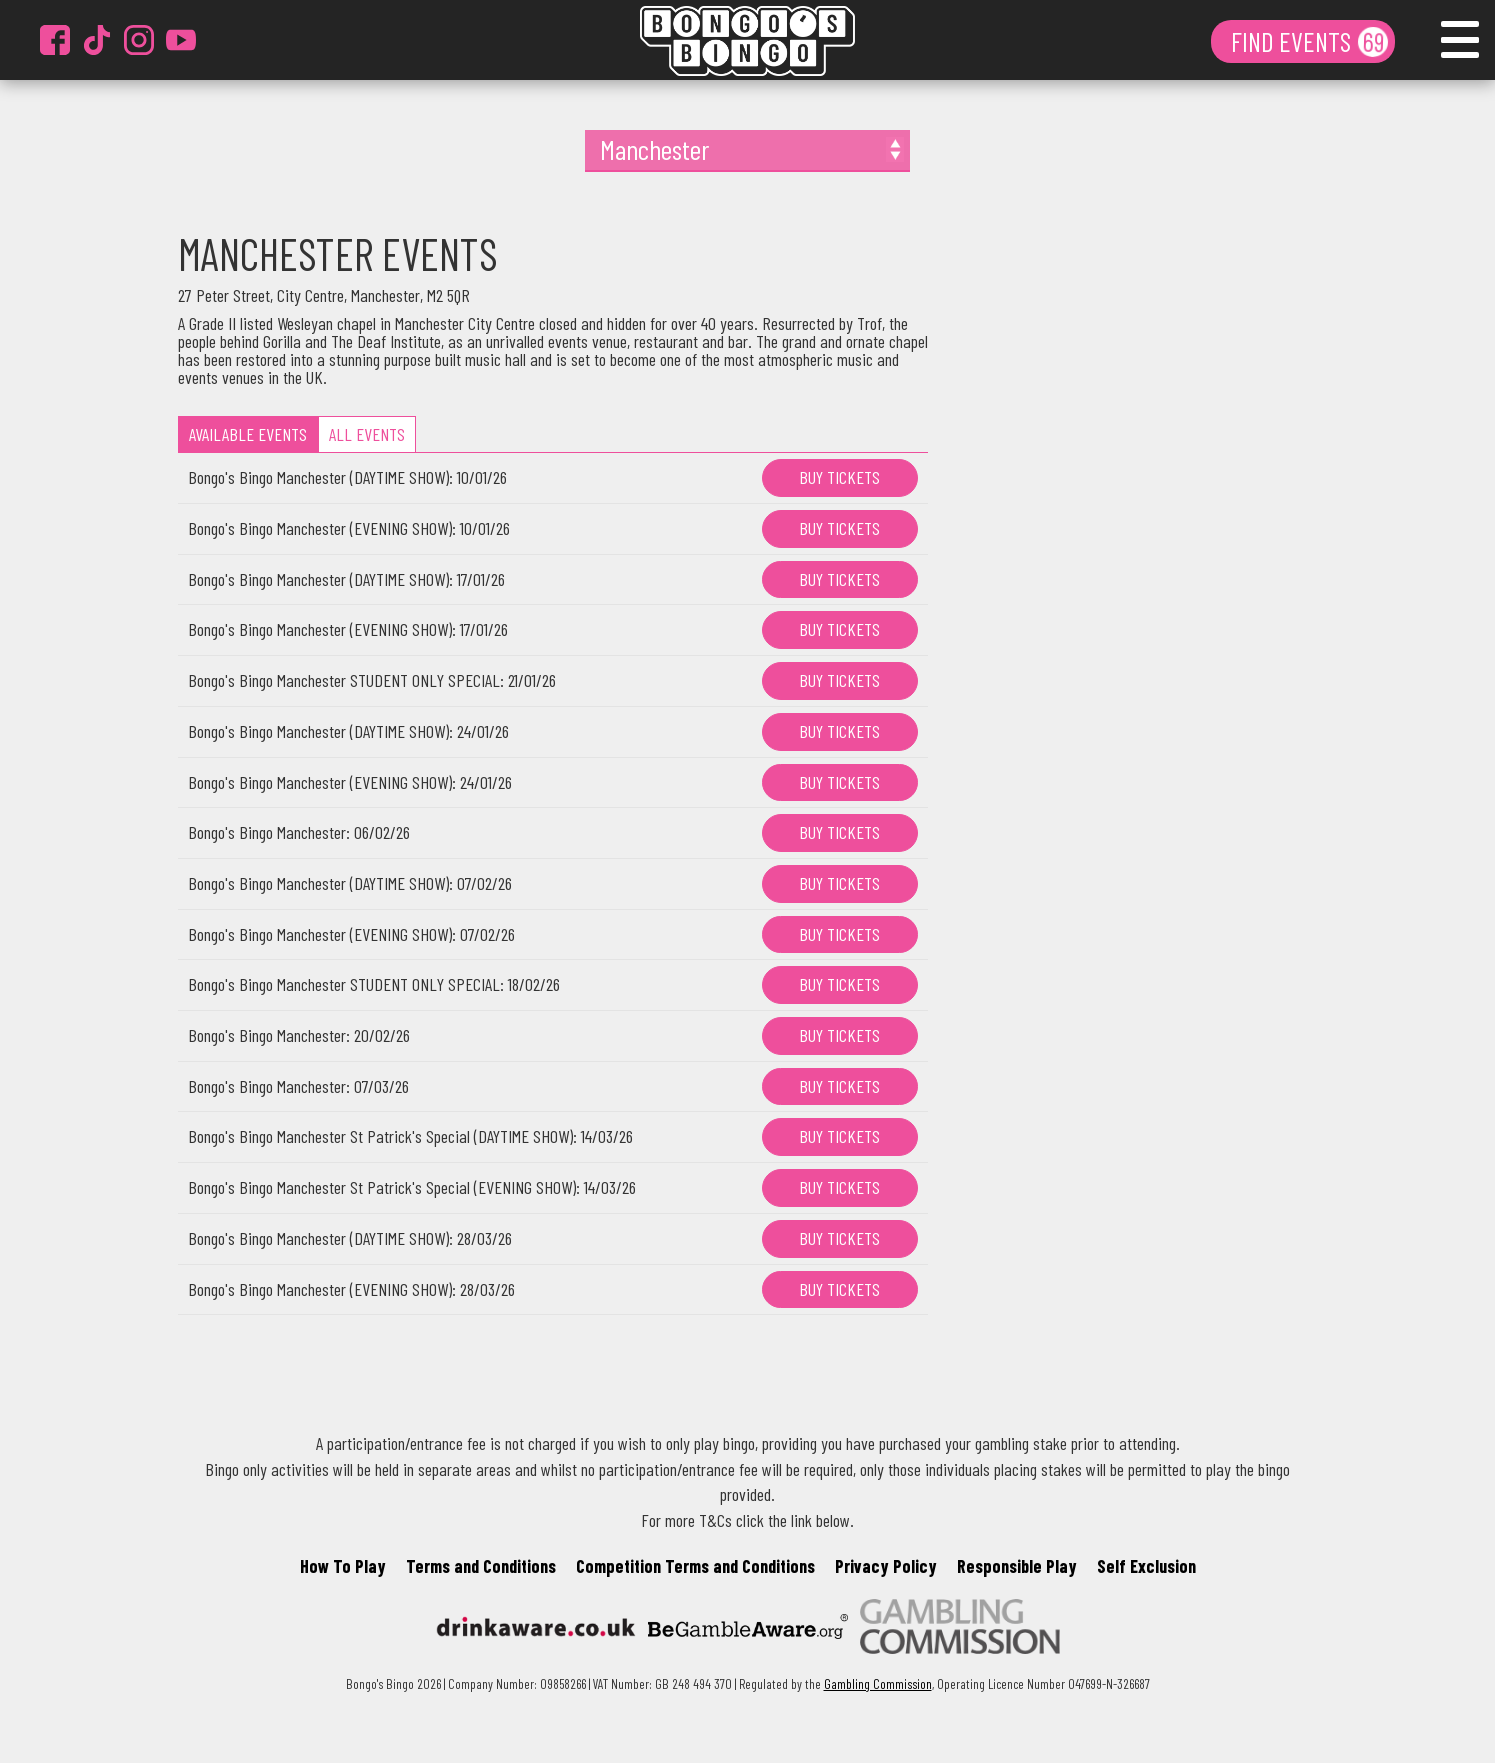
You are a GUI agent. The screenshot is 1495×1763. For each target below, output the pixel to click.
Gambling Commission (878, 1683)
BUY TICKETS (839, 477)
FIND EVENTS (1293, 41)
